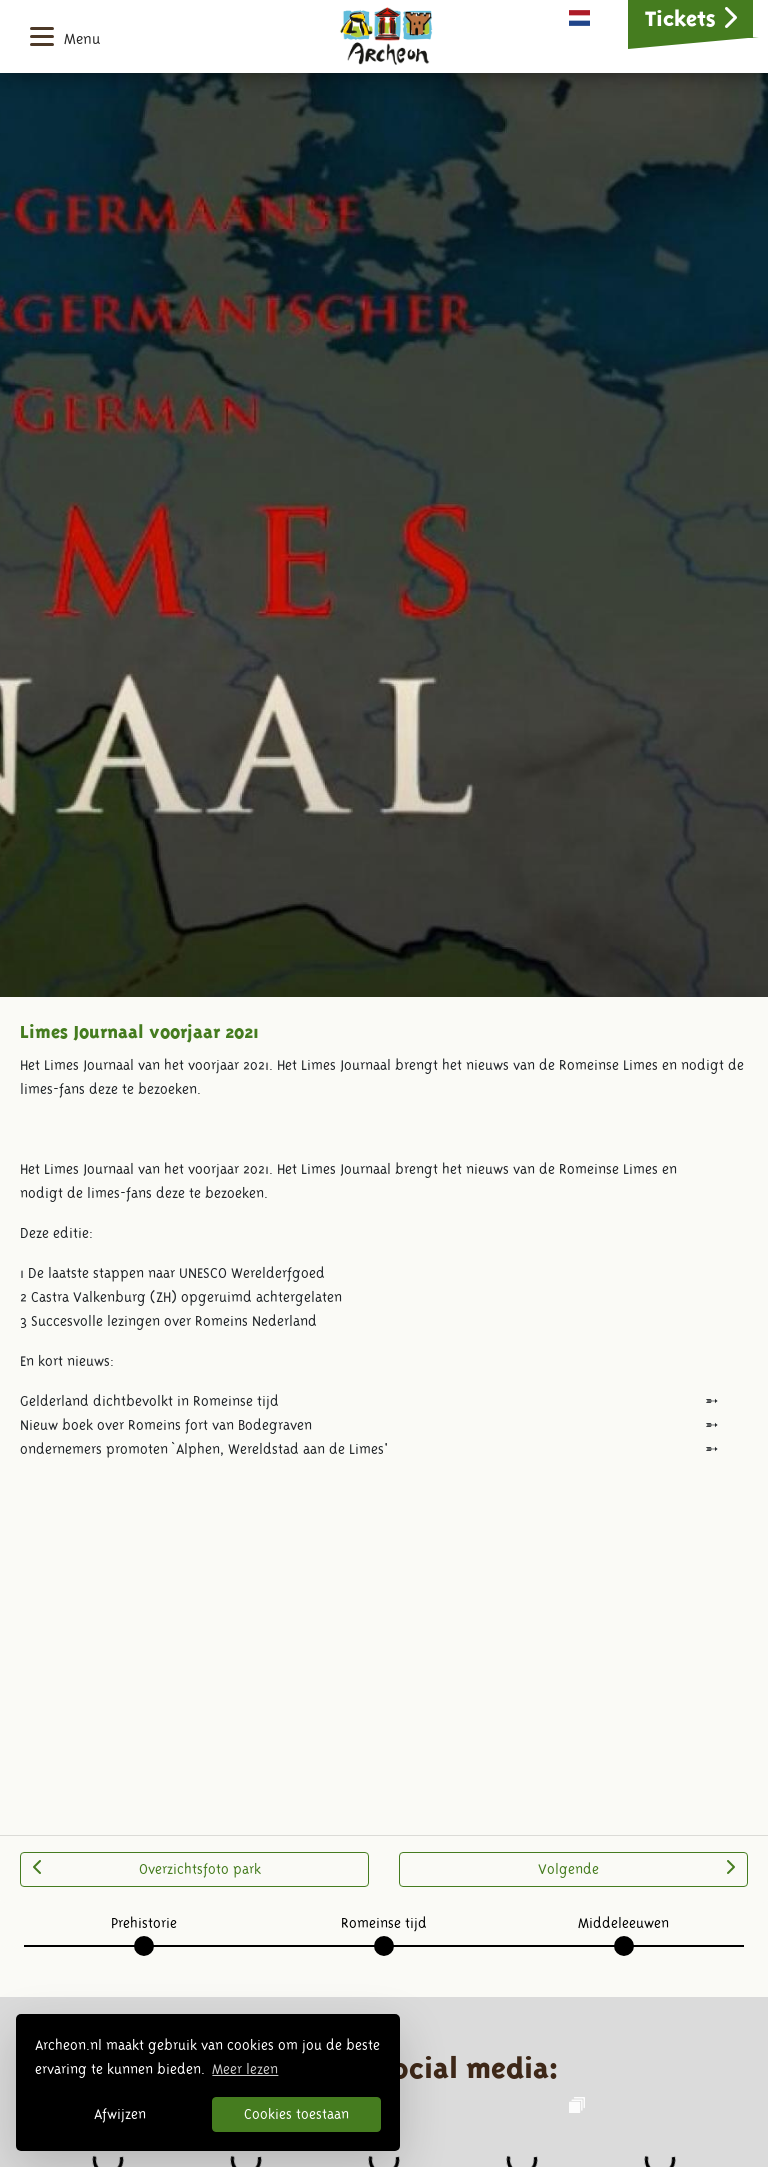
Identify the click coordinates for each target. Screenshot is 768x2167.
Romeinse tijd (384, 1923)
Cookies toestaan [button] (296, 2114)
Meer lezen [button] (245, 2069)
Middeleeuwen (623, 1923)
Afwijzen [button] (120, 2114)
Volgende (636, 1868)
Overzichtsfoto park (147, 1868)
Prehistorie (144, 1923)
